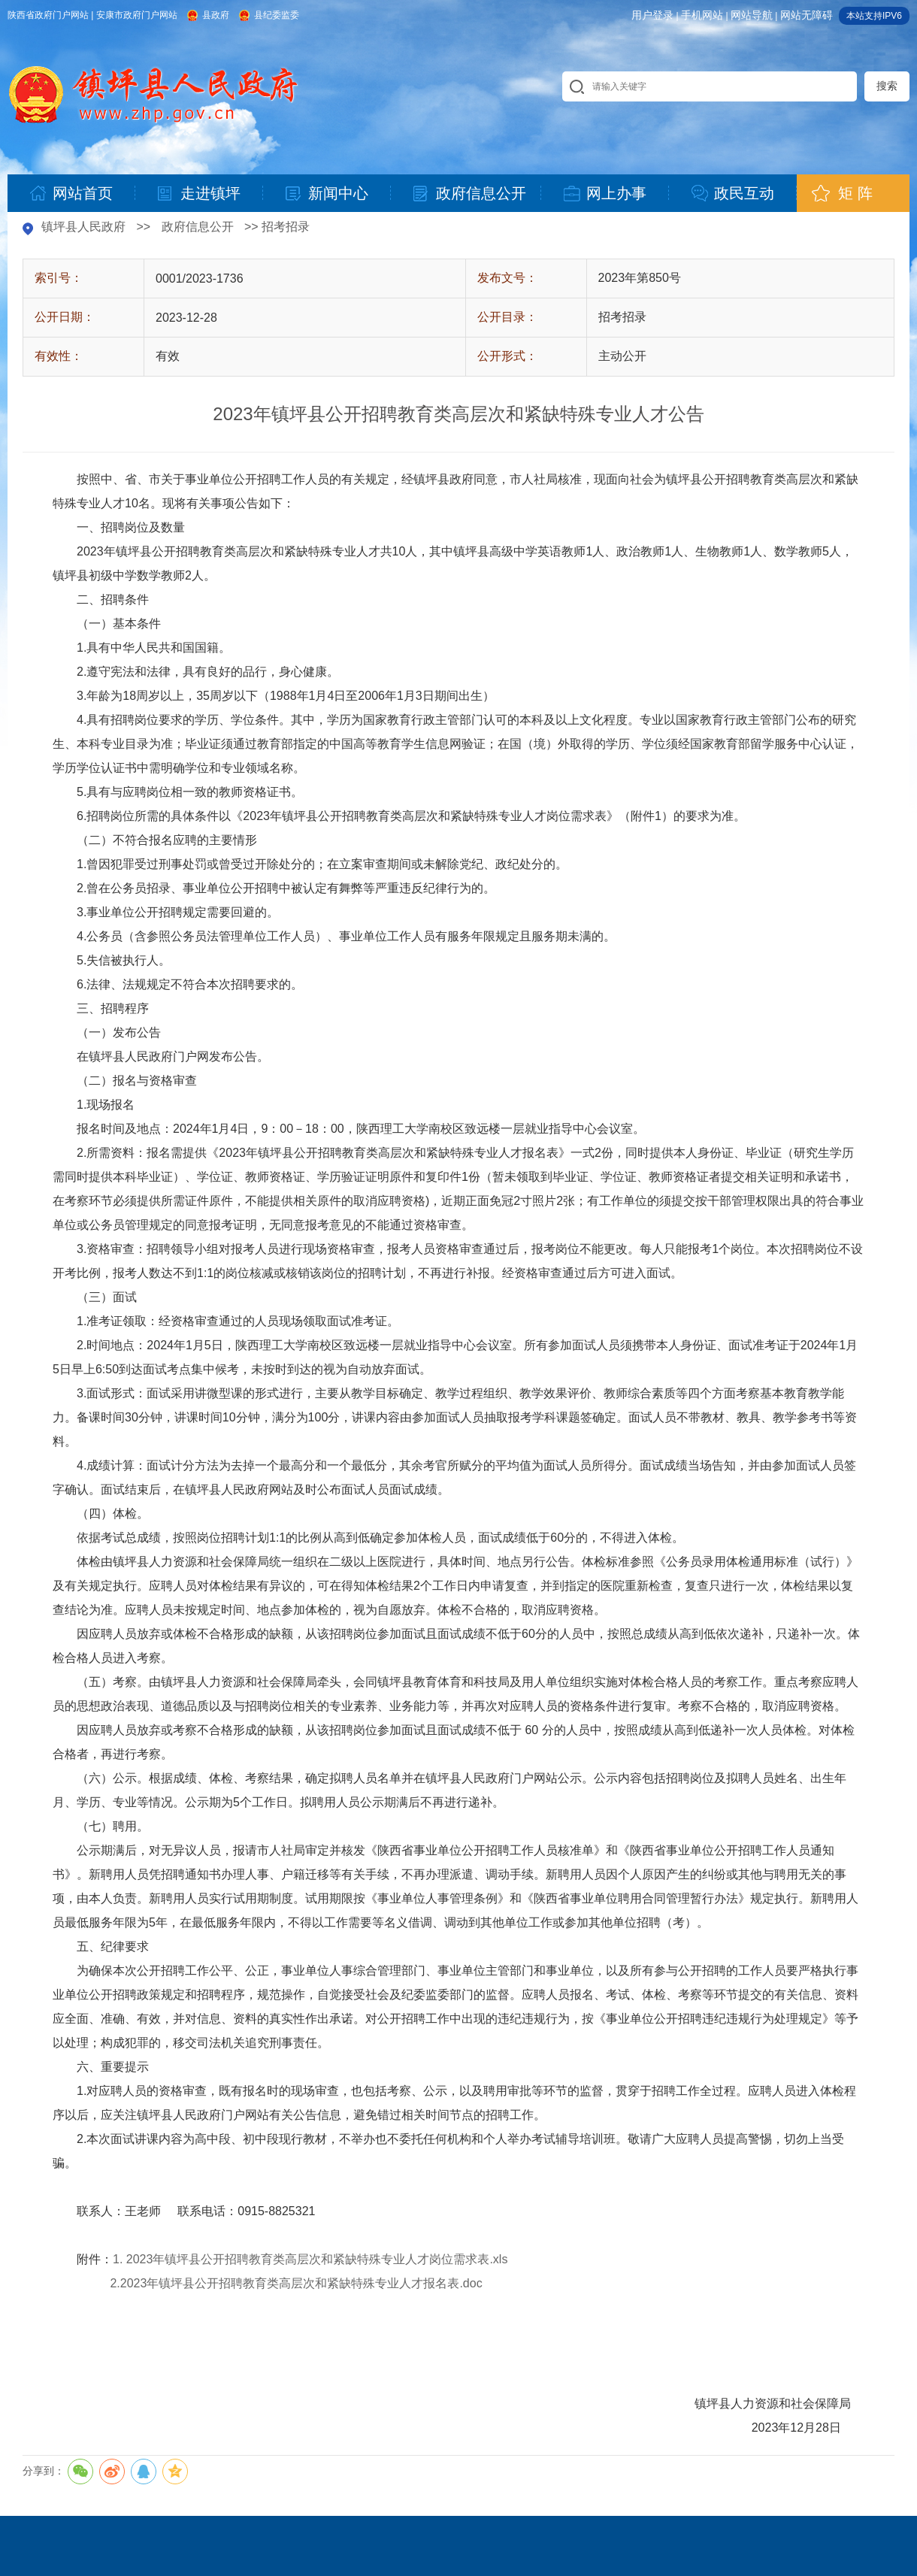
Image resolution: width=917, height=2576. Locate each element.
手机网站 (702, 15)
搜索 (886, 86)
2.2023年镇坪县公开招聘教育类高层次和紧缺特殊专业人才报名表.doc (296, 2283)
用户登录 (652, 15)
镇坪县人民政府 (83, 226)
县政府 (215, 15)
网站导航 (752, 15)
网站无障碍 (806, 15)
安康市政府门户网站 (136, 15)
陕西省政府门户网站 (48, 15)
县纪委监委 (276, 15)
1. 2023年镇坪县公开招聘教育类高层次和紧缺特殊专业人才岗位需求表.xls (310, 2259)
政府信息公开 (198, 226)
